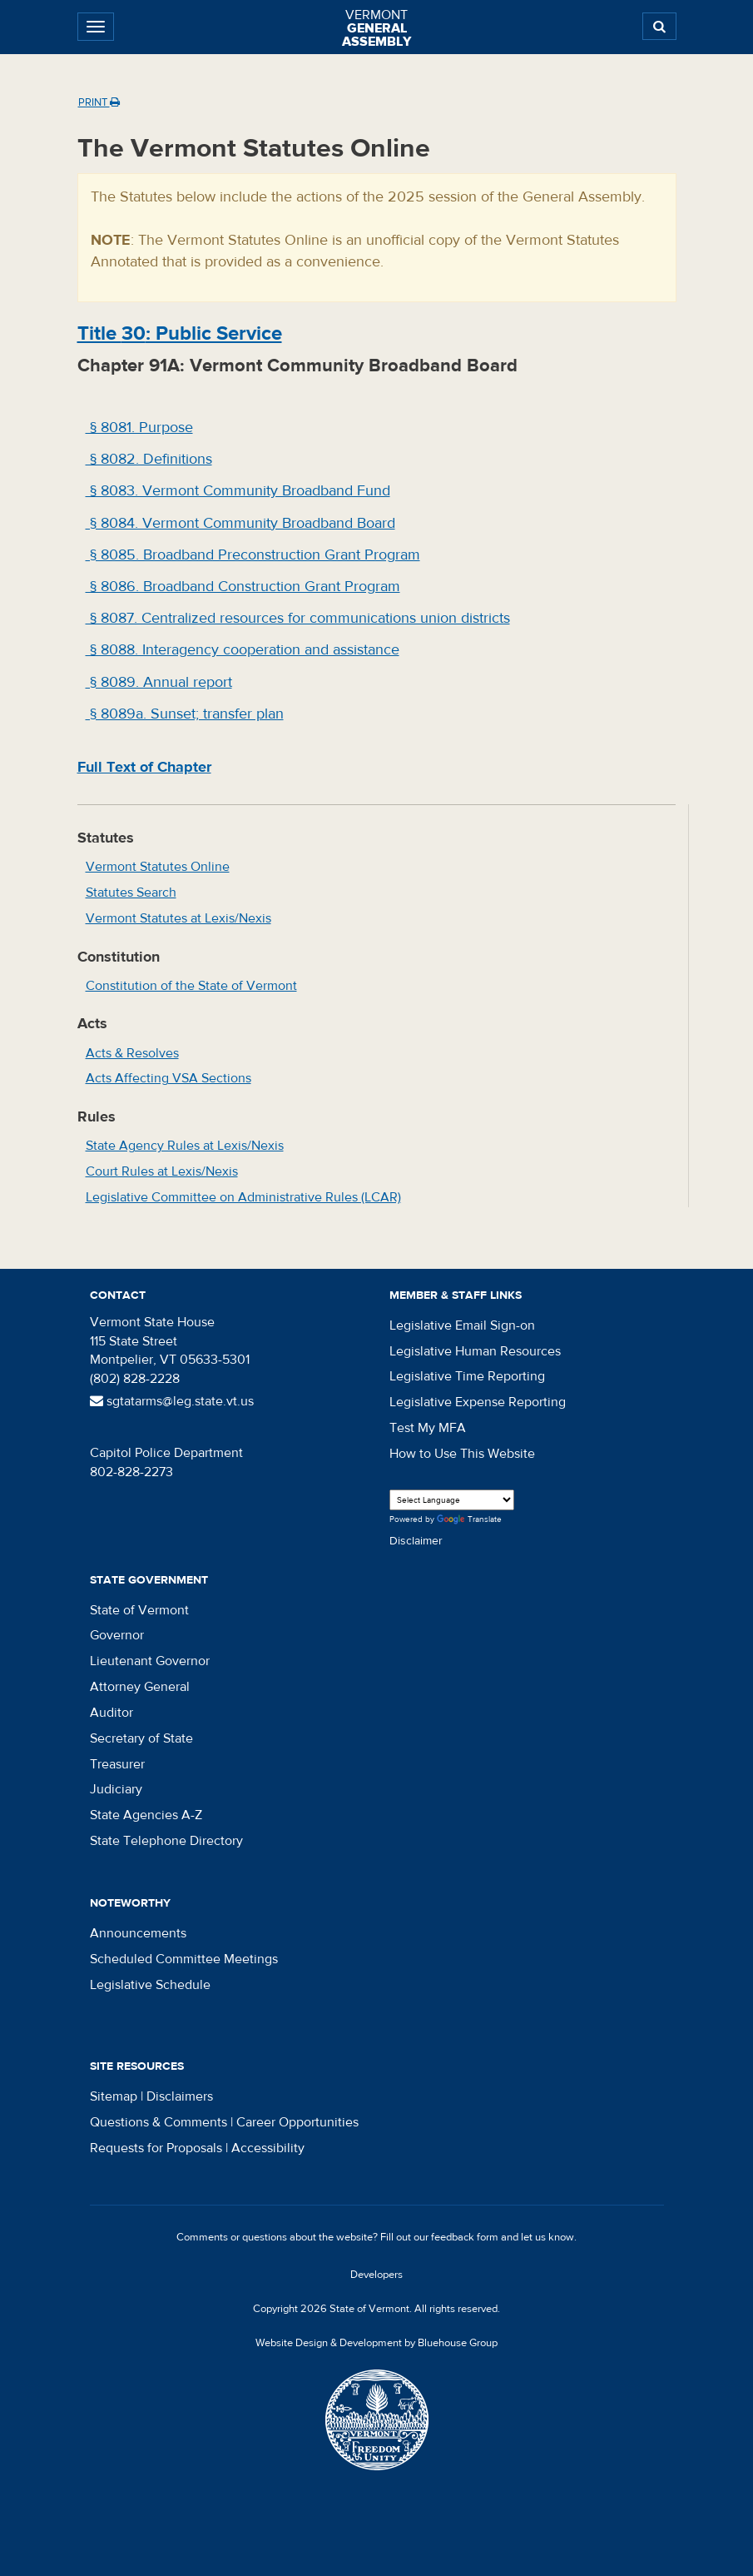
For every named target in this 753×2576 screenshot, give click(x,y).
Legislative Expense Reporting (477, 1402)
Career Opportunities (297, 2122)
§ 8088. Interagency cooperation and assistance (242, 649)
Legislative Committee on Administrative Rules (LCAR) (243, 1197)
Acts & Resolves (132, 1053)
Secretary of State (141, 1738)
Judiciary (116, 1789)
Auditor (111, 1712)
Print (99, 102)
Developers (376, 2274)
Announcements (138, 1933)
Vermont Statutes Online (158, 866)
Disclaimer (416, 1541)
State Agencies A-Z (146, 1815)
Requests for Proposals (156, 2148)
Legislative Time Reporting (467, 1376)
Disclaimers (179, 2096)
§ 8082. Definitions (149, 459)
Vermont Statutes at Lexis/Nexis (178, 918)
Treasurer (117, 1764)
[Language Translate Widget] (451, 1499)
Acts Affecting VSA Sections (168, 1078)
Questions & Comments (158, 2122)
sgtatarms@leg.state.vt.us (172, 1401)
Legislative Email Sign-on (462, 1325)
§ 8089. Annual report (159, 682)
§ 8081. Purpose (139, 427)
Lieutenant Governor (150, 1661)
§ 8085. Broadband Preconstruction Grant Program (253, 554)
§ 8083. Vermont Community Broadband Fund (238, 490)
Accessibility (268, 2148)
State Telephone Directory (166, 1841)
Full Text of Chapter (144, 767)
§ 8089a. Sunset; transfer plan (185, 714)
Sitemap (113, 2096)
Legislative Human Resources (475, 1351)
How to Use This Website (462, 1453)
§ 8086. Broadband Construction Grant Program (243, 586)
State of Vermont (139, 1610)
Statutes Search (131, 892)
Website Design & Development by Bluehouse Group (376, 2343)
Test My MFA (427, 1428)
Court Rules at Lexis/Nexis (162, 1171)
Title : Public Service (179, 333)
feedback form (464, 2237)
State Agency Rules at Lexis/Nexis (185, 1145)
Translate (469, 1520)
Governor (117, 1635)
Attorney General (140, 1686)
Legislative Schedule (150, 1985)
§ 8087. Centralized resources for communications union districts (298, 618)
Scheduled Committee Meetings (184, 1959)
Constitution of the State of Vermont (191, 985)
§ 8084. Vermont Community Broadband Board (240, 523)
